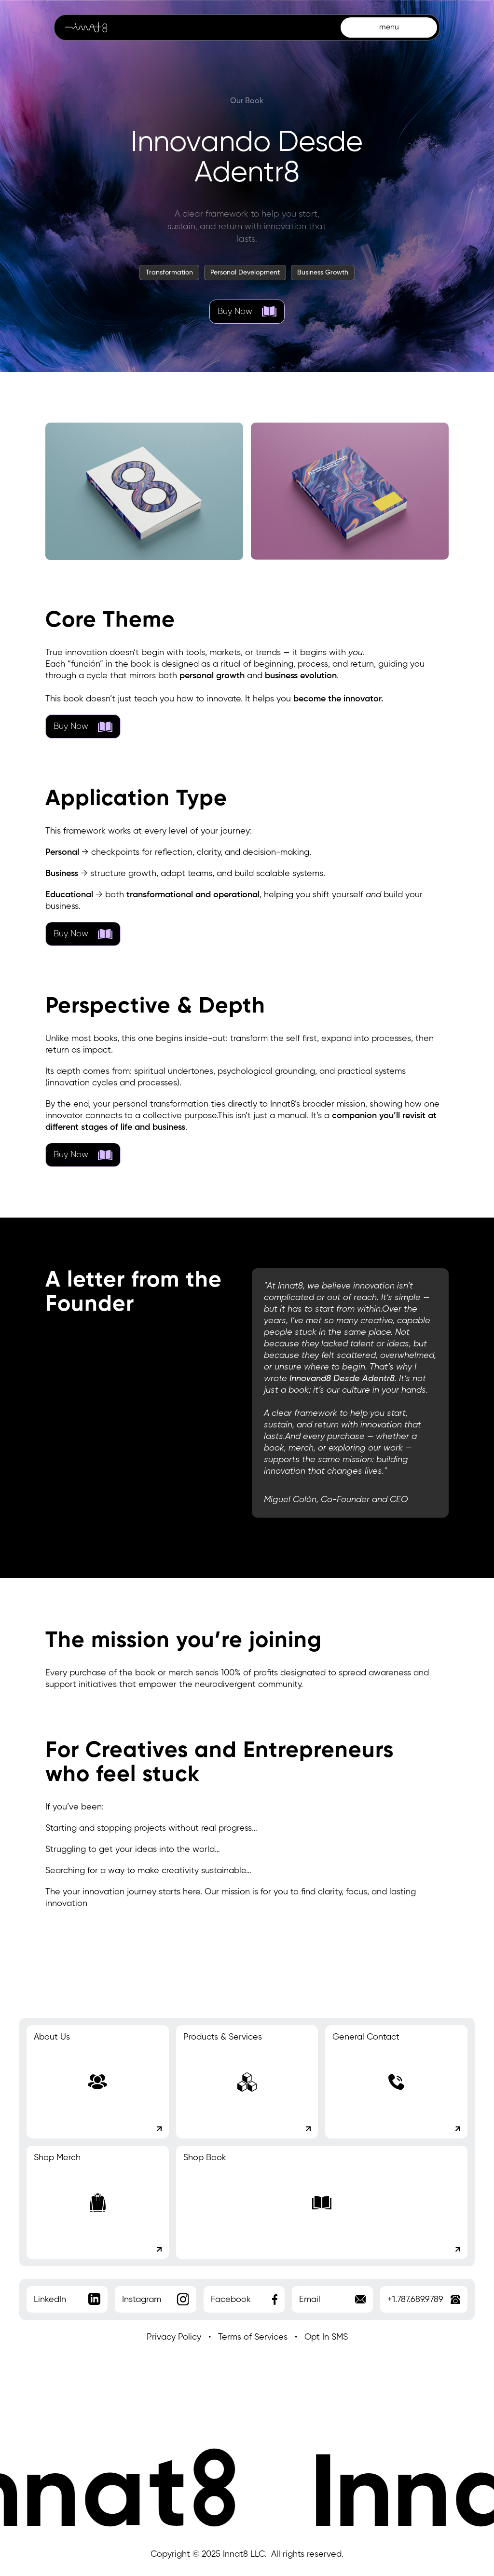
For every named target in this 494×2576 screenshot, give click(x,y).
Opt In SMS (326, 2337)
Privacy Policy (174, 2337)
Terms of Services (253, 2337)
